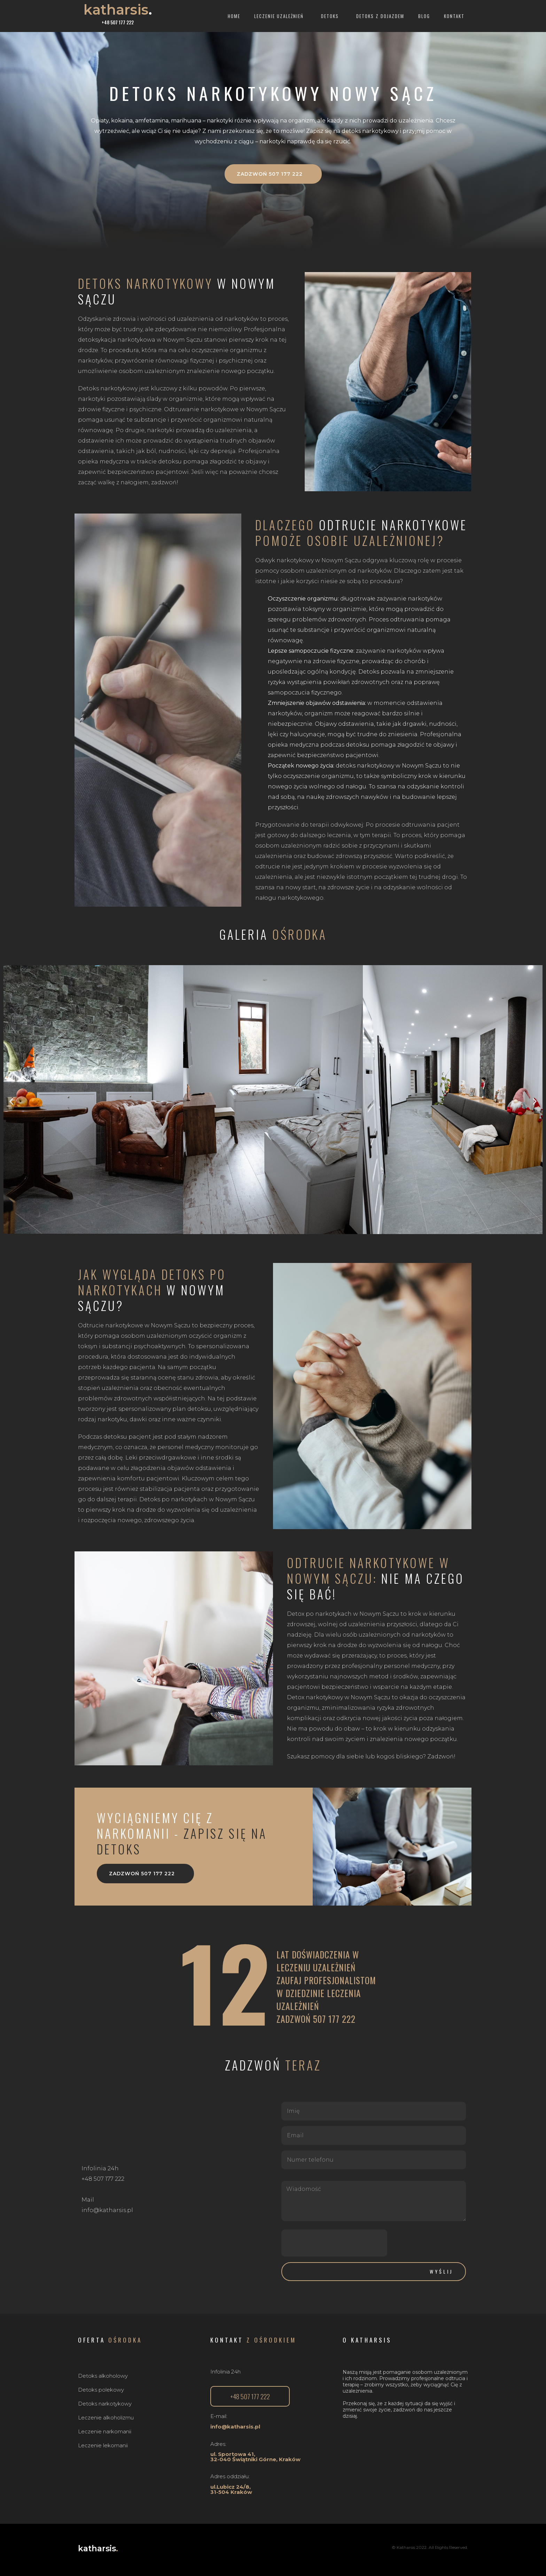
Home (234, 16)
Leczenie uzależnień (280, 16)
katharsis (118, 9)
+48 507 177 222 (118, 22)
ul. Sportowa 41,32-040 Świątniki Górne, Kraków (255, 2457)
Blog (424, 16)
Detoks (331, 16)
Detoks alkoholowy (103, 2375)
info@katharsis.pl (235, 2426)
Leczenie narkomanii (104, 2431)
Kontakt (454, 16)
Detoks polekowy (101, 2389)
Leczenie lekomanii (103, 2445)
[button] (273, 174)
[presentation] (334, 2243)
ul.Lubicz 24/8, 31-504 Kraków (231, 2489)
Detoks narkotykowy (105, 2403)
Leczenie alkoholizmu (106, 2417)
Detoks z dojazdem (380, 16)
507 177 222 (334, 2018)
